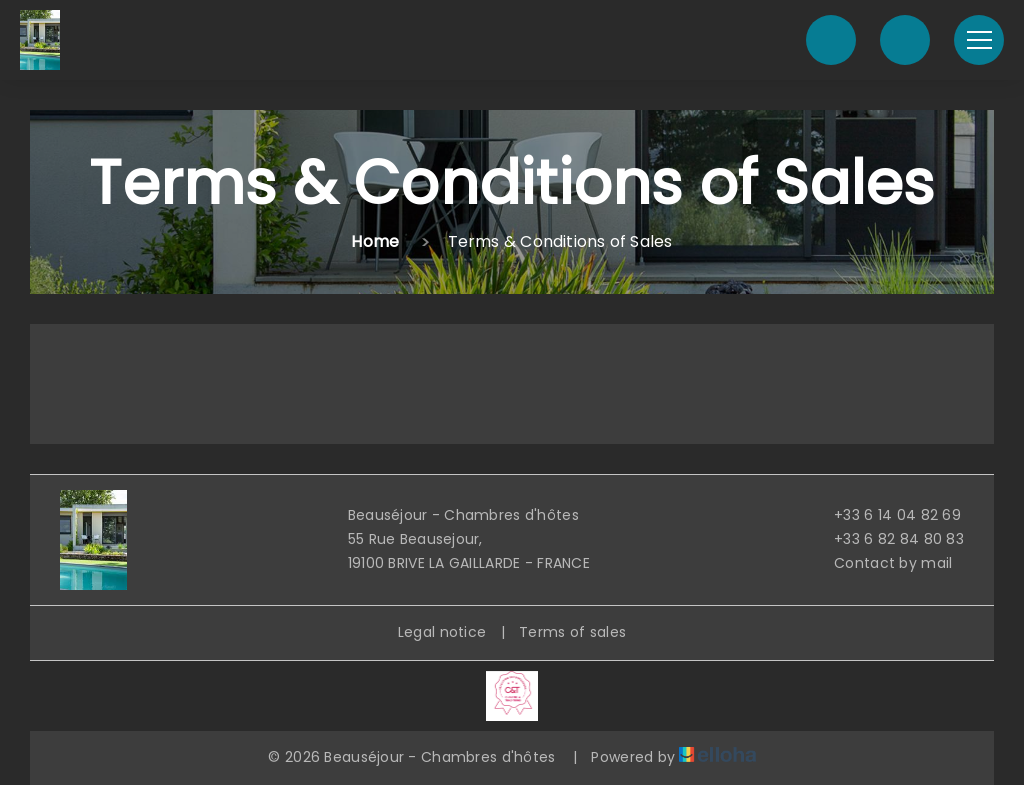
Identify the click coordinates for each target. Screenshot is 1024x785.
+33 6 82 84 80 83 (887, 539)
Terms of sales (572, 632)
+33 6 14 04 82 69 (886, 515)
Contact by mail (881, 563)
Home (375, 241)
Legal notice (442, 632)
